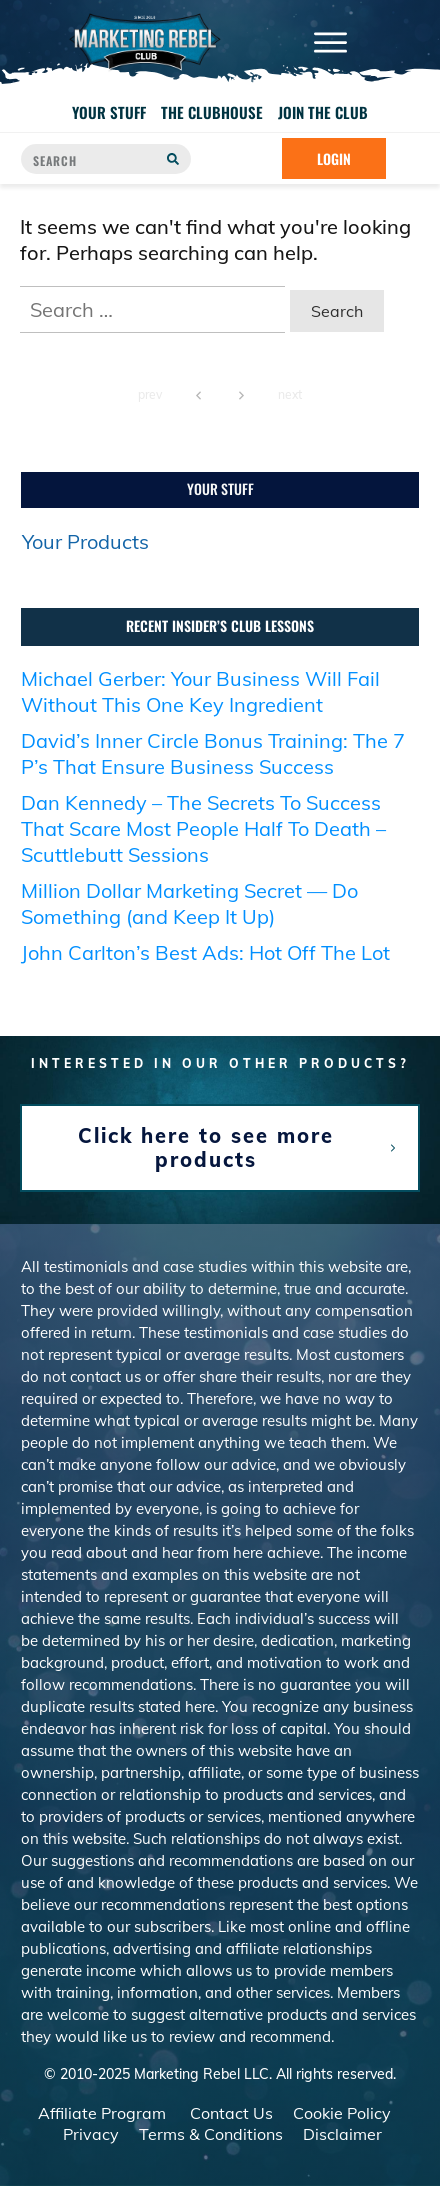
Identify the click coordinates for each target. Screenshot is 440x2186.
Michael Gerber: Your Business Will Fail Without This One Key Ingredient (200, 703)
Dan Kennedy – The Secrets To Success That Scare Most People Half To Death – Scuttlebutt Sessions (203, 840)
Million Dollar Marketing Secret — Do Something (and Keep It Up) (189, 915)
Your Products (85, 554)
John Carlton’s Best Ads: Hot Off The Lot (205, 964)
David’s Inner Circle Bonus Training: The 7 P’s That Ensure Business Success (213, 765)
